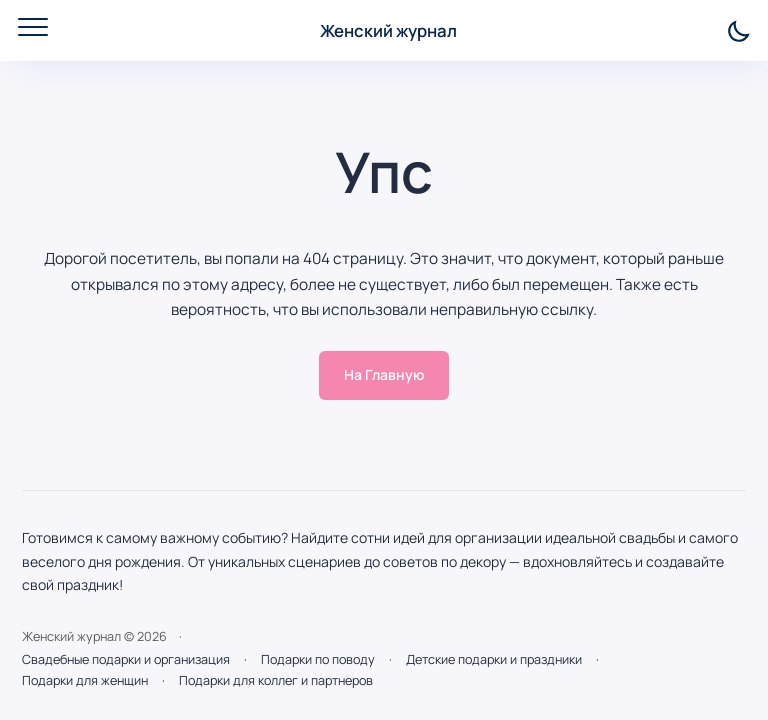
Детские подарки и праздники (494, 659)
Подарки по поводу (318, 659)
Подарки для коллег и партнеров (276, 680)
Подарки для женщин (85, 680)
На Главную (384, 374)
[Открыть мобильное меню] (33, 27)
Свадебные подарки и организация (126, 659)
